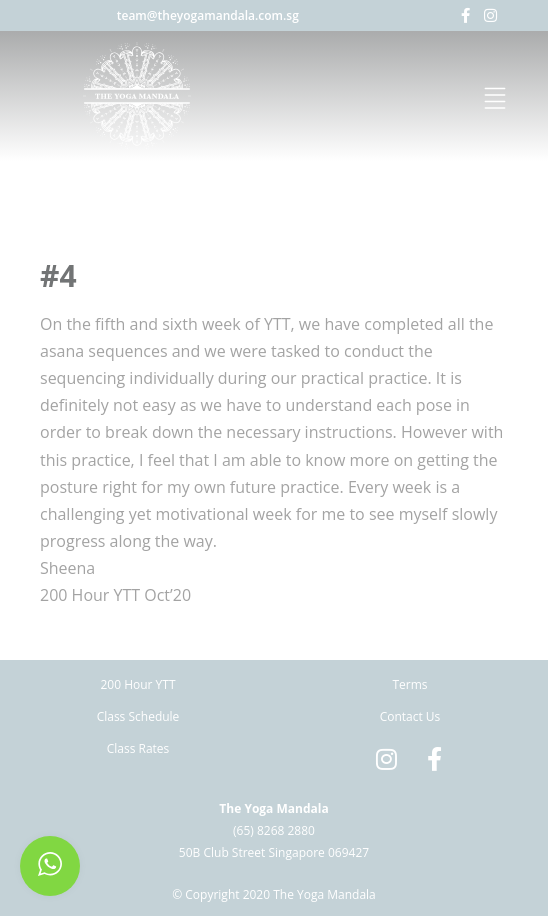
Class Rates (138, 748)
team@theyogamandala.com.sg (208, 15)
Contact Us (410, 716)
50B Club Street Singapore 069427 (274, 852)
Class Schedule (138, 716)
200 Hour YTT (137, 684)
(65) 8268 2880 (274, 830)
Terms (409, 684)
